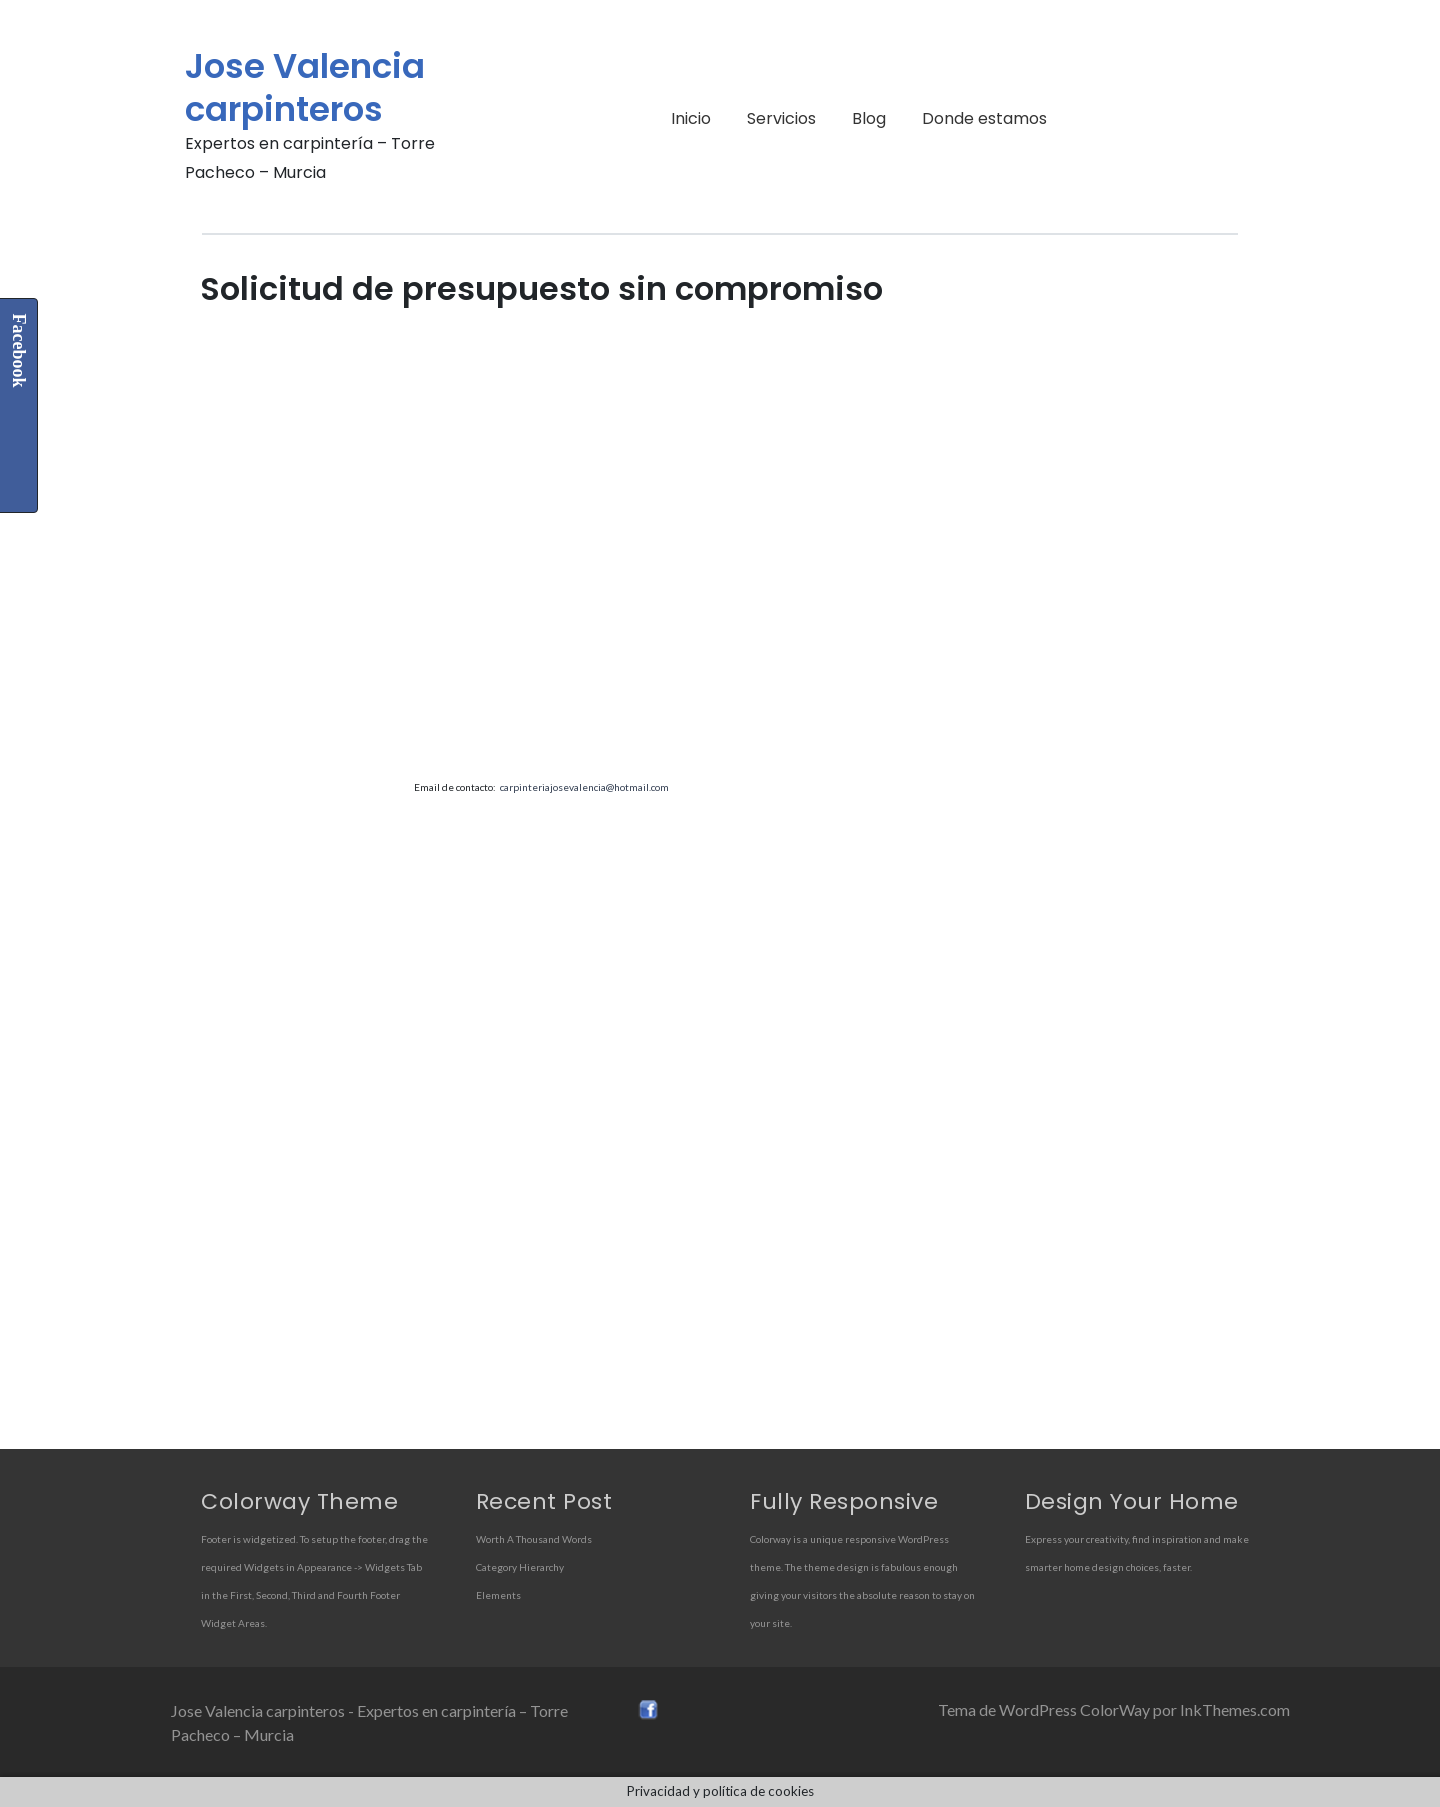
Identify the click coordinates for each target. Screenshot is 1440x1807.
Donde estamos (984, 118)
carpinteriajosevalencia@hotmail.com (584, 787)
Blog (869, 118)
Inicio (691, 118)
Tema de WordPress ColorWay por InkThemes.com (1114, 1709)
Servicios (781, 118)
